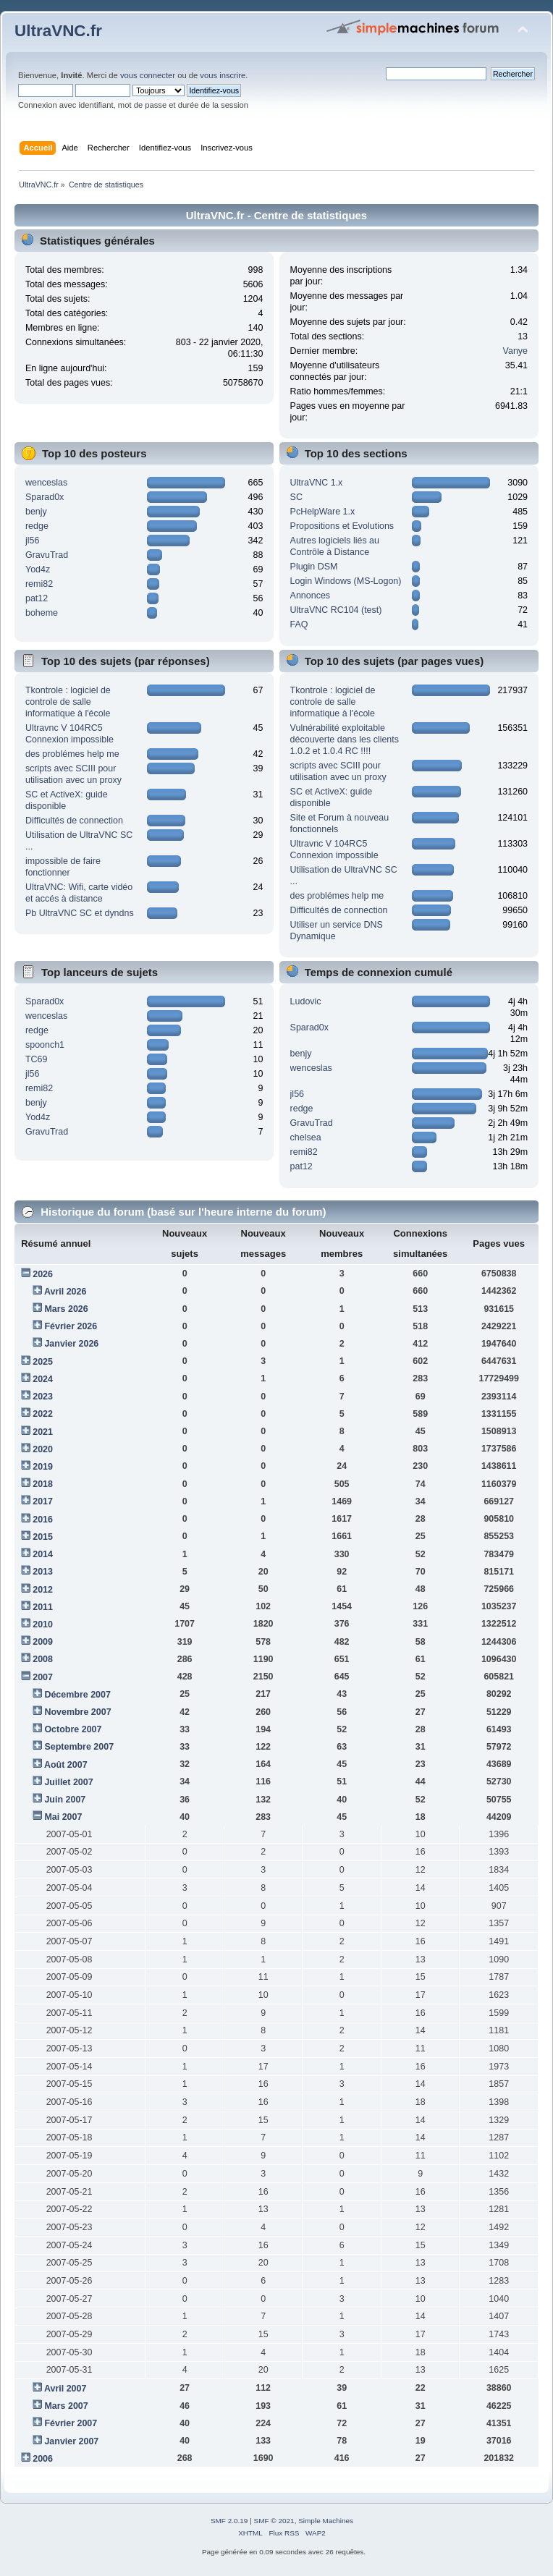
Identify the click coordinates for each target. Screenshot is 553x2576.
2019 (43, 1467)
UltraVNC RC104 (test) (336, 610)
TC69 (36, 1059)
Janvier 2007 (71, 2441)
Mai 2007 (63, 1817)
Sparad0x (44, 497)
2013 (43, 1572)
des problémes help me (72, 754)
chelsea (305, 1137)
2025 (43, 1362)
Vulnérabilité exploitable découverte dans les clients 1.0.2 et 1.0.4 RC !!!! (344, 739)
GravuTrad (46, 555)
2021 (43, 1432)
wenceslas (46, 483)
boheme (41, 613)
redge (36, 526)
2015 (43, 1537)
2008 (43, 1659)
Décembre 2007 (77, 1695)
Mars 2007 (66, 2406)
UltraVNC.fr (58, 31)
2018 (43, 1484)
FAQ (299, 624)
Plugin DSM (314, 567)
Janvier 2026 (71, 1344)
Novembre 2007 (77, 1712)
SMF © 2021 (274, 2521)
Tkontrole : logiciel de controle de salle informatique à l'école (68, 702)
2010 (43, 1624)
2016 (43, 1519)
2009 (43, 1642)
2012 (43, 1590)
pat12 (36, 598)
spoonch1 (44, 1045)
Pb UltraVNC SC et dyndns (79, 913)
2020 (43, 1449)
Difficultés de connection (74, 820)
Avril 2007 (65, 2389)
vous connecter (147, 75)
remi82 (39, 584)
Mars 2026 (66, 1309)
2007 (43, 1677)
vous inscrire (222, 75)
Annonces (310, 595)
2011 (43, 1607)
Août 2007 (66, 1765)
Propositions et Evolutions (342, 526)
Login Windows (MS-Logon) (346, 581)
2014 (43, 1554)
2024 (43, 1379)
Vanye (515, 351)
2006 (43, 2459)
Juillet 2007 (68, 1782)
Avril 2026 (65, 1292)
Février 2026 (70, 1326)
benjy (36, 512)
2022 (43, 1414)
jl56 (32, 540)
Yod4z (37, 569)
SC (296, 497)
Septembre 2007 (79, 1747)
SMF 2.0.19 (229, 2521)
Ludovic (305, 1001)
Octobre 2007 (72, 1729)
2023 (43, 1396)
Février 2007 (70, 2423)
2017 (43, 1501)
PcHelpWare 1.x (322, 512)
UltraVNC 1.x (316, 483)
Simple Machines (325, 2521)
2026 (43, 1274)
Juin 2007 (64, 1800)
